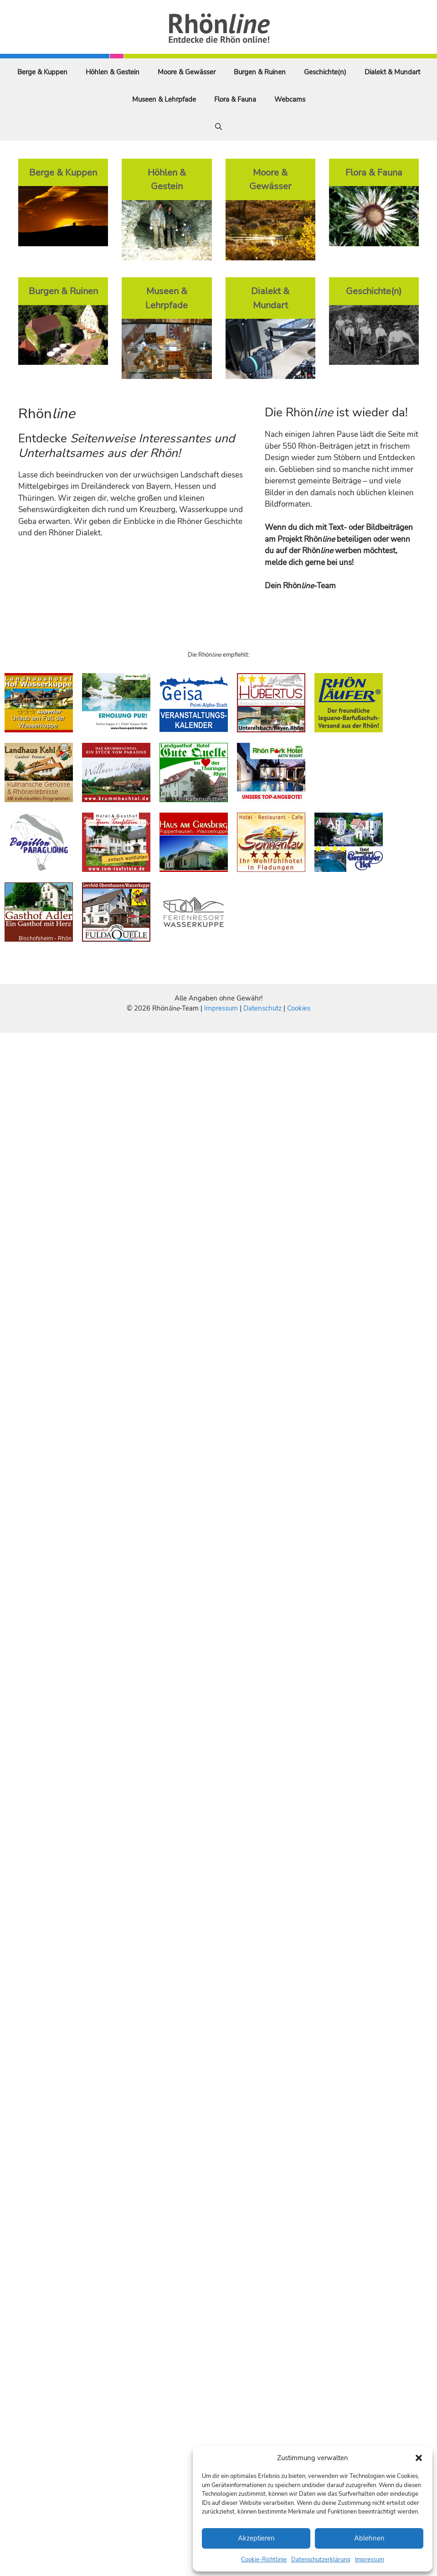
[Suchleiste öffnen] (218, 126)
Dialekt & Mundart (392, 72)
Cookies (298, 1008)
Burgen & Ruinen (260, 72)
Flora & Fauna (235, 99)
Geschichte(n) (325, 72)
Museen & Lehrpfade (164, 99)
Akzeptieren (256, 2538)
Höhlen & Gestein (112, 72)
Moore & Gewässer (187, 72)
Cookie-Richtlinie (264, 2559)
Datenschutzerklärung (320, 2559)
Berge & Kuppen (42, 72)
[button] (418, 2457)
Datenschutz (262, 1008)
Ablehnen (369, 2538)
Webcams (289, 99)
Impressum (369, 2559)
